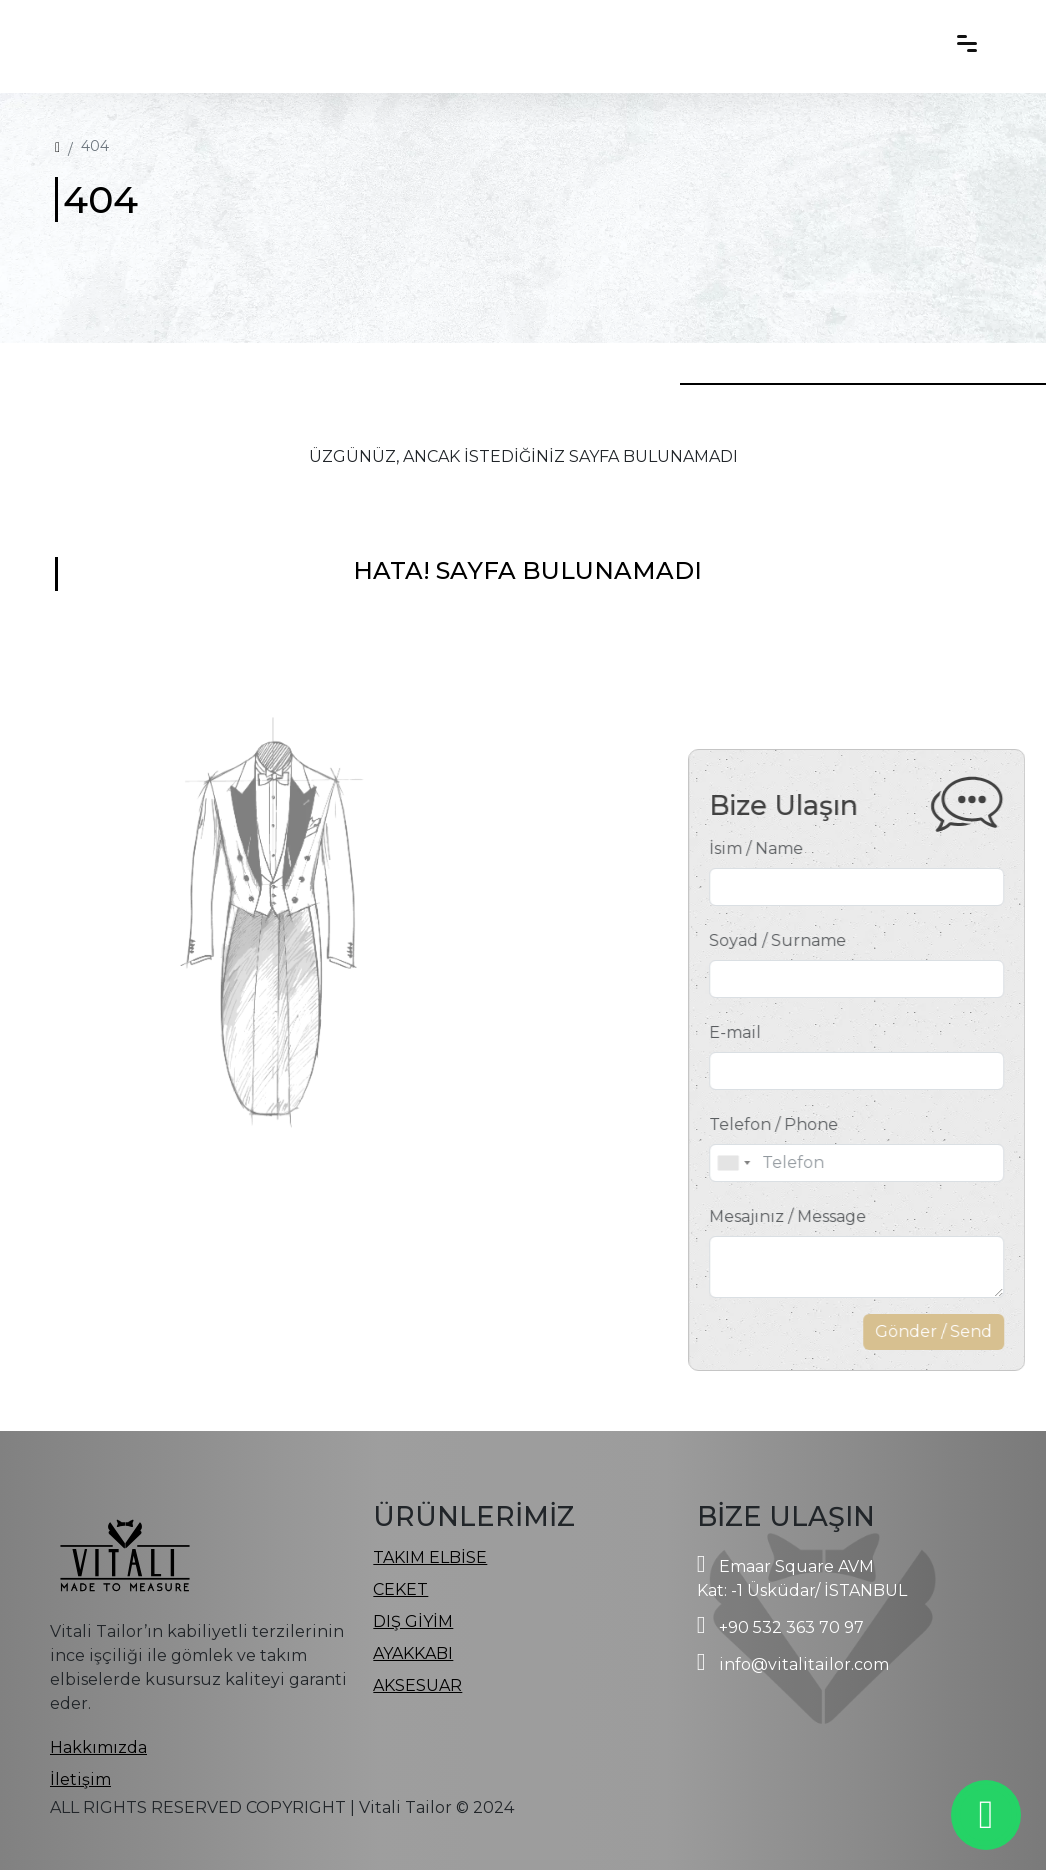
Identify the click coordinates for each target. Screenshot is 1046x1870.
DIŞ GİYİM (413, 1621)
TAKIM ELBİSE (430, 1557)
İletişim (80, 1779)
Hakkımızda (98, 1747)
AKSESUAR (417, 1685)
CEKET (400, 1589)
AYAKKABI (413, 1653)
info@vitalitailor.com (804, 1664)
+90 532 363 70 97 (791, 1627)
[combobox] (790, 1163)
